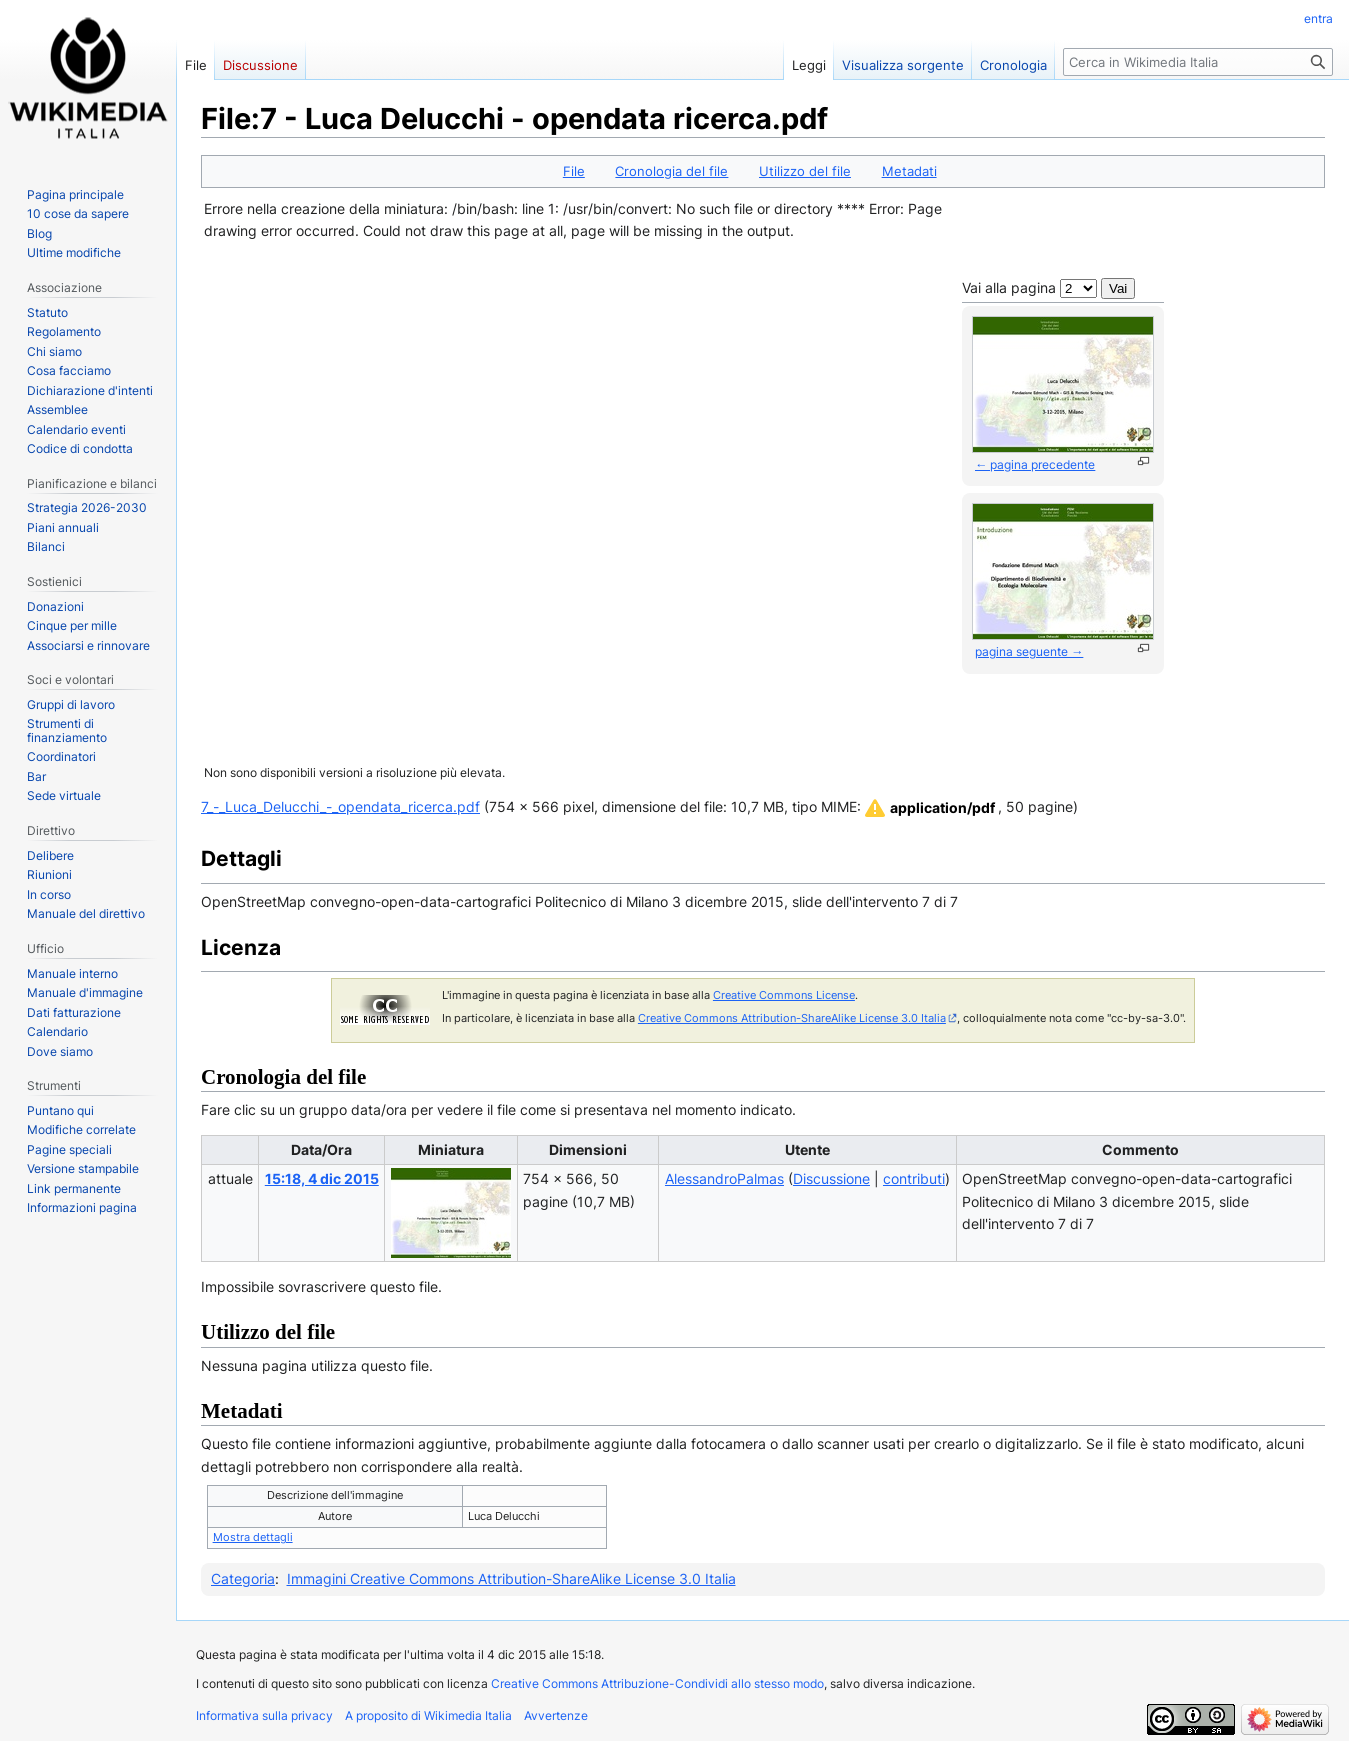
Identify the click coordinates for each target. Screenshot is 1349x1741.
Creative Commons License (784, 995)
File (574, 171)
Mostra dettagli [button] (253, 1537)
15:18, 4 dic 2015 (322, 1178)
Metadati (909, 171)
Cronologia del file (671, 171)
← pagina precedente (1035, 464)
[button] (928, 808)
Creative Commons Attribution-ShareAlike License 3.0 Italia (792, 1018)
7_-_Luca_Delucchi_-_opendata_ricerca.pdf (340, 806)
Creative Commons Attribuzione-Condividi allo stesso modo (657, 1683)
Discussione (831, 1178)
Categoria (243, 1578)
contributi (914, 1178)
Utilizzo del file (805, 171)
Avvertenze (556, 1715)
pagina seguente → (1029, 651)
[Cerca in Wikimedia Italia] (1198, 62)
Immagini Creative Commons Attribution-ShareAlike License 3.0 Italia (511, 1578)
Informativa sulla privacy (264, 1715)
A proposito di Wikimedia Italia (428, 1715)
